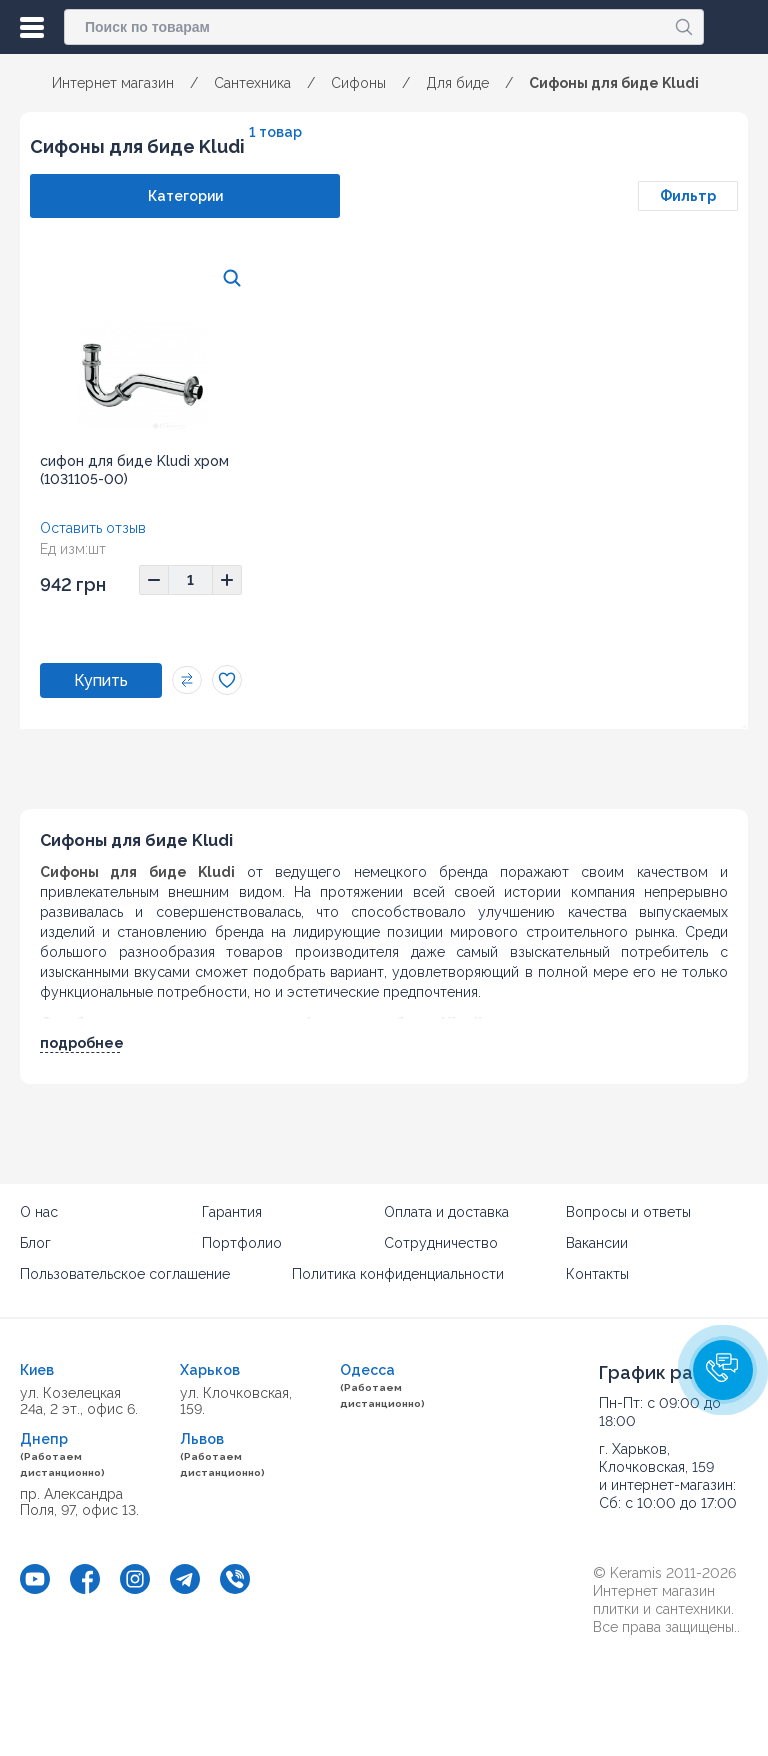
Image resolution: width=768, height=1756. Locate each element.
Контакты (597, 1274)
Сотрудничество (441, 1243)
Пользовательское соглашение (125, 1274)
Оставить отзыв (93, 528)
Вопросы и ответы (628, 1212)
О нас (39, 1212)
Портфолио (242, 1243)
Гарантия (232, 1212)
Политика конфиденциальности (398, 1274)
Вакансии (597, 1243)
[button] (723, 1370)
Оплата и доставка (446, 1212)
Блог (35, 1243)
